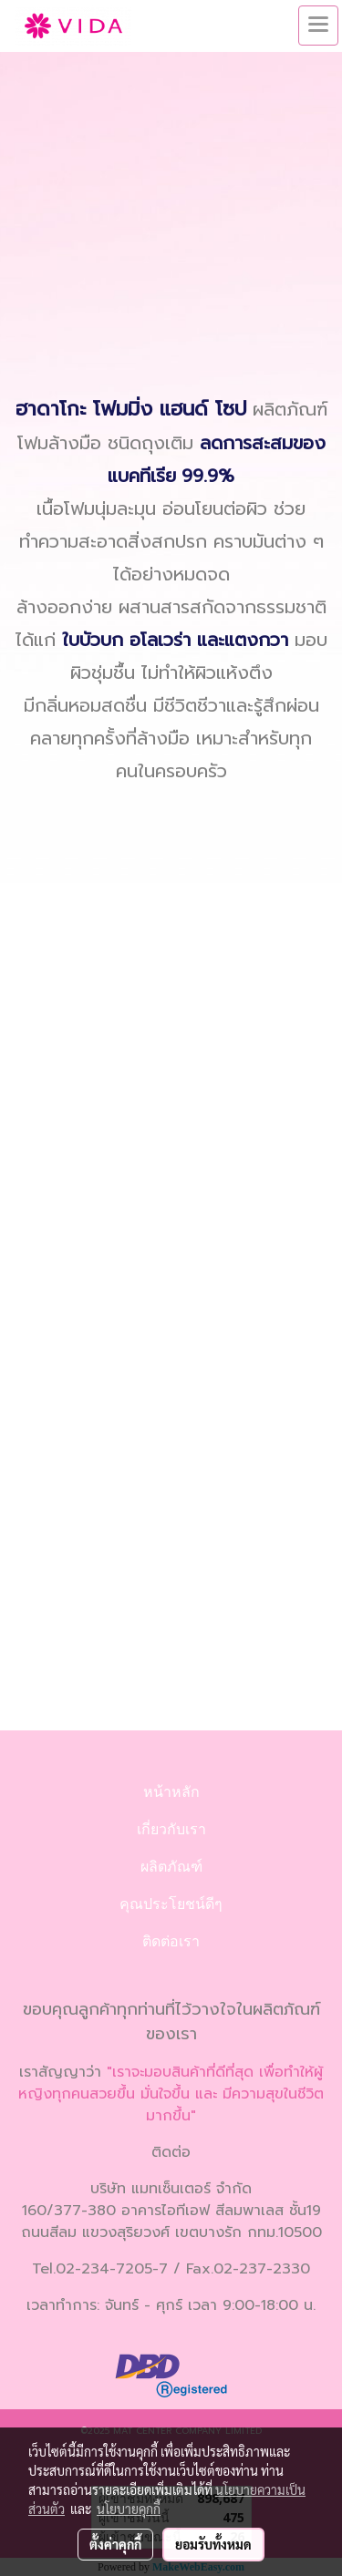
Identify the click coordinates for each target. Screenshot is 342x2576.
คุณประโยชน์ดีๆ (171, 1904)
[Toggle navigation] (318, 25)
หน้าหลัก (171, 1792)
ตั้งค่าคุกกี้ (115, 2544)
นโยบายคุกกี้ (129, 2508)
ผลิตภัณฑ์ (171, 1866)
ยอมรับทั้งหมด (213, 2544)
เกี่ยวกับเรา (171, 1829)
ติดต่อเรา (171, 1941)
